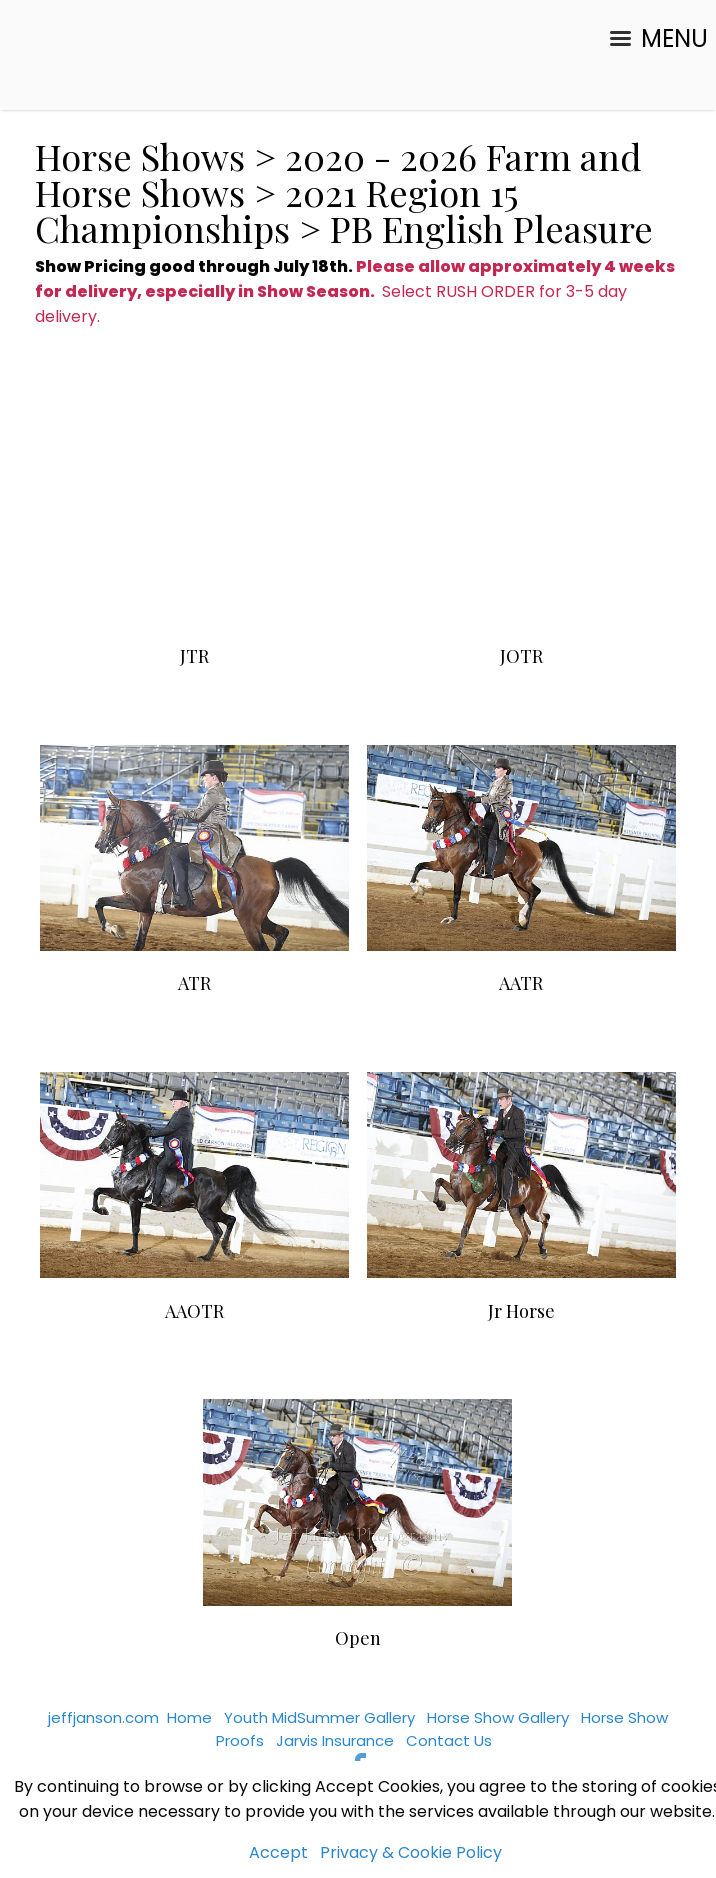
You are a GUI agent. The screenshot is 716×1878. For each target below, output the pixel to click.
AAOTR (194, 1311)
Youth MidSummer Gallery (319, 1717)
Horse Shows (140, 156)
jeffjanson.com (103, 1717)
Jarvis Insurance (335, 1740)
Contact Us (449, 1740)
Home (189, 1717)
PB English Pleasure (491, 228)
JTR (194, 656)
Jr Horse (521, 1311)
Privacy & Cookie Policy (411, 1852)
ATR (194, 983)
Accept (278, 1852)
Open (358, 1638)
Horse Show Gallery (498, 1717)
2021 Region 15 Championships (276, 210)
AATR (521, 983)
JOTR (521, 656)
